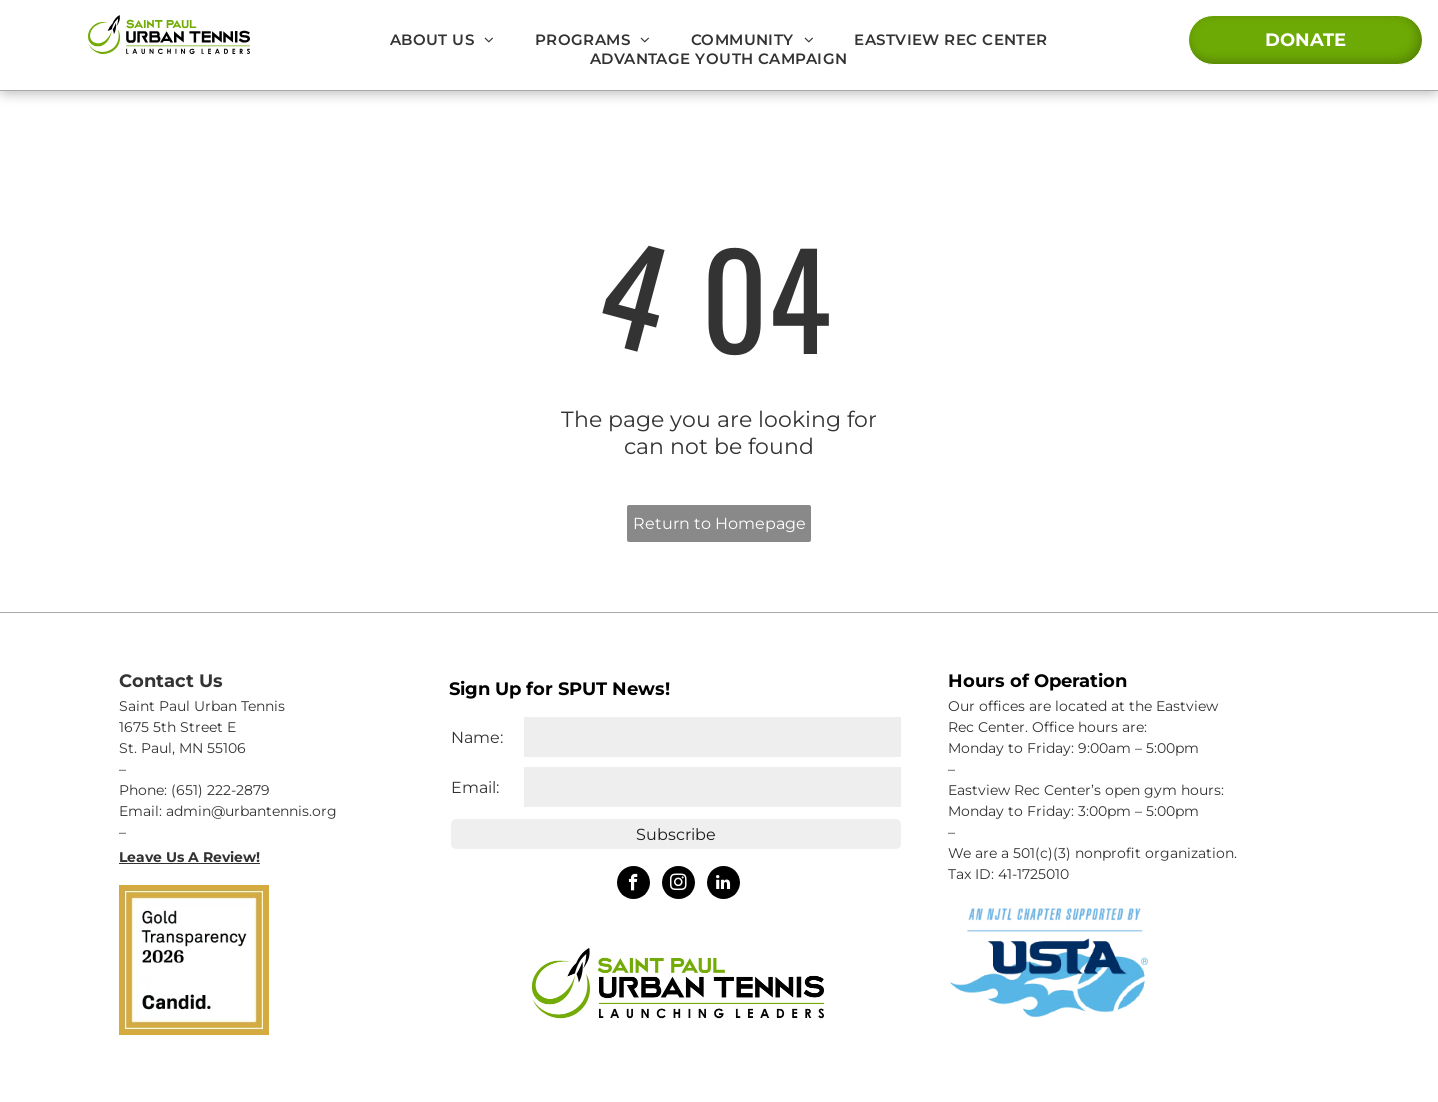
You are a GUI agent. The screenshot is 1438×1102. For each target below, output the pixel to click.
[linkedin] (723, 885)
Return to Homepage (719, 523)
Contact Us (171, 681)
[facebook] (633, 885)
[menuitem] (442, 39)
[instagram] (678, 885)
